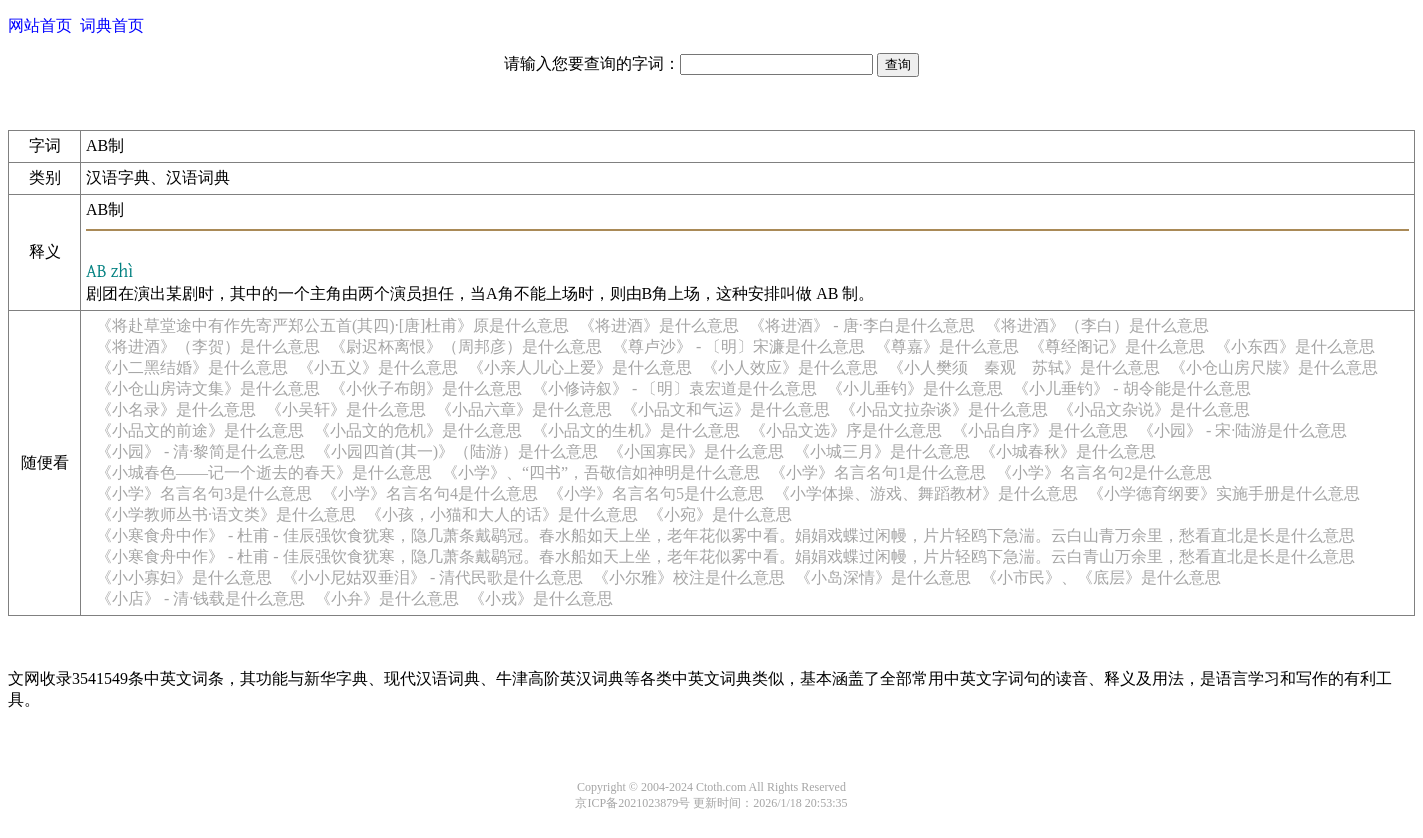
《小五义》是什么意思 (378, 367)
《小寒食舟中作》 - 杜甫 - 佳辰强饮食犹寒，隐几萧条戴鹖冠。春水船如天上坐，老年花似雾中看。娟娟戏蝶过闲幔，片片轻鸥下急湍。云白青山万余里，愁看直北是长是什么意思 (725, 556)
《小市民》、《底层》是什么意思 (1101, 577)
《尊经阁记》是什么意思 (1117, 346)
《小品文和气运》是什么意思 (726, 409)
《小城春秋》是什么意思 (1068, 451)
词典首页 (112, 25)
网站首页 (40, 25)
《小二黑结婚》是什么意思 (192, 367)
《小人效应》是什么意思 (790, 367)
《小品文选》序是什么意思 (846, 430)
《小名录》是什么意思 (176, 409)
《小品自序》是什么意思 (1040, 430)
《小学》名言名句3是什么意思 (204, 493)
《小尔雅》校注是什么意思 (689, 577)
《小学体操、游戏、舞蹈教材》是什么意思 (926, 493)
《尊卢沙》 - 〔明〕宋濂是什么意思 (738, 346)
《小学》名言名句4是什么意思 (430, 493)
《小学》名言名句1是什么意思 (878, 472)
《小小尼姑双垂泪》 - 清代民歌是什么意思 (432, 577)
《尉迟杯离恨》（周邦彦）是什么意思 (466, 346)
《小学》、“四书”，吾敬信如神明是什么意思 (601, 472)
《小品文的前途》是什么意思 (200, 430)
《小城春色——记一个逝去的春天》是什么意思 (264, 472)
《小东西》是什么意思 (1295, 346)
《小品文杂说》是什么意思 (1154, 409)
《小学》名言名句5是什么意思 (656, 493)
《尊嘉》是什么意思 (947, 346)
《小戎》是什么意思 (541, 598)
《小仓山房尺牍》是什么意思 (1274, 367)
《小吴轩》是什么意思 (346, 409)
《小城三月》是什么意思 (882, 451)
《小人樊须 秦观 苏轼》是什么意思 (1024, 367)
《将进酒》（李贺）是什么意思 (208, 346)
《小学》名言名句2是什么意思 (1104, 472)
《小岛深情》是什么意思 (883, 577)
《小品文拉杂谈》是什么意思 (944, 409)
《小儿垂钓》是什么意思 (915, 388)
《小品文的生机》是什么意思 (636, 430)
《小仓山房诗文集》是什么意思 (208, 388)
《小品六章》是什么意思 (524, 409)
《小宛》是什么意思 (720, 514)
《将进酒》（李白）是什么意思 (1097, 325)
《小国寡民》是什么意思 (696, 451)
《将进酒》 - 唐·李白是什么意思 (861, 325)
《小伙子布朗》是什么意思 (426, 388)
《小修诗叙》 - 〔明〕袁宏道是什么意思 (674, 388)
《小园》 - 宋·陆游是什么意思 (1242, 430)
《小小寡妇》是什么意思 (184, 577)
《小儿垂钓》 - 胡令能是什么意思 (1131, 388)
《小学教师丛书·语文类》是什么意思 (226, 514)
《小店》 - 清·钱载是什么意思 (200, 598)
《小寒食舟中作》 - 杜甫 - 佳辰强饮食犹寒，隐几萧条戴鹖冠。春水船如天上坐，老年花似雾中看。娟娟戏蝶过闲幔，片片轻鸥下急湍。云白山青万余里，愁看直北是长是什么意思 (725, 535)
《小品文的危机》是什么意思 (418, 430)
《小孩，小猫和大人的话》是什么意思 (502, 514)
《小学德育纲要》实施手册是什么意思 (1224, 493)
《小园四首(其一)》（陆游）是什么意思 (456, 451)
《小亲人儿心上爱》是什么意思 (580, 367)
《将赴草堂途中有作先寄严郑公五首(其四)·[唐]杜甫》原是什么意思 (332, 325)
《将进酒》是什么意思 (659, 325)
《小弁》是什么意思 (387, 598)
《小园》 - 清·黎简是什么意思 (200, 451)
